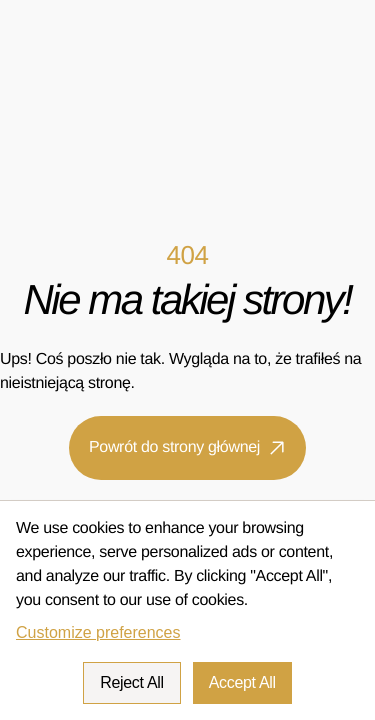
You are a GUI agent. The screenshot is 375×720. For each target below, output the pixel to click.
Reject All (132, 682)
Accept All (242, 682)
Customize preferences (98, 632)
